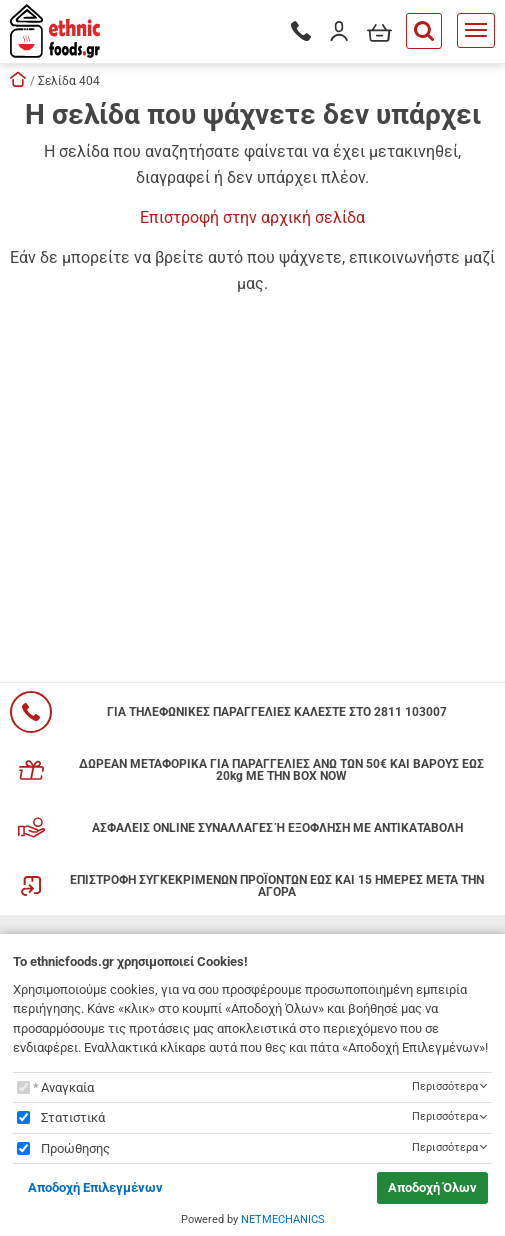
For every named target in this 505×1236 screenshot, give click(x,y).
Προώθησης (75, 1148)
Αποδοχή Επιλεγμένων (95, 1187)
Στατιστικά (73, 1117)
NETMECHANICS (283, 1219)
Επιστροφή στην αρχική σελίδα (252, 217)
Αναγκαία (67, 1087)
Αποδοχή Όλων (432, 1187)
